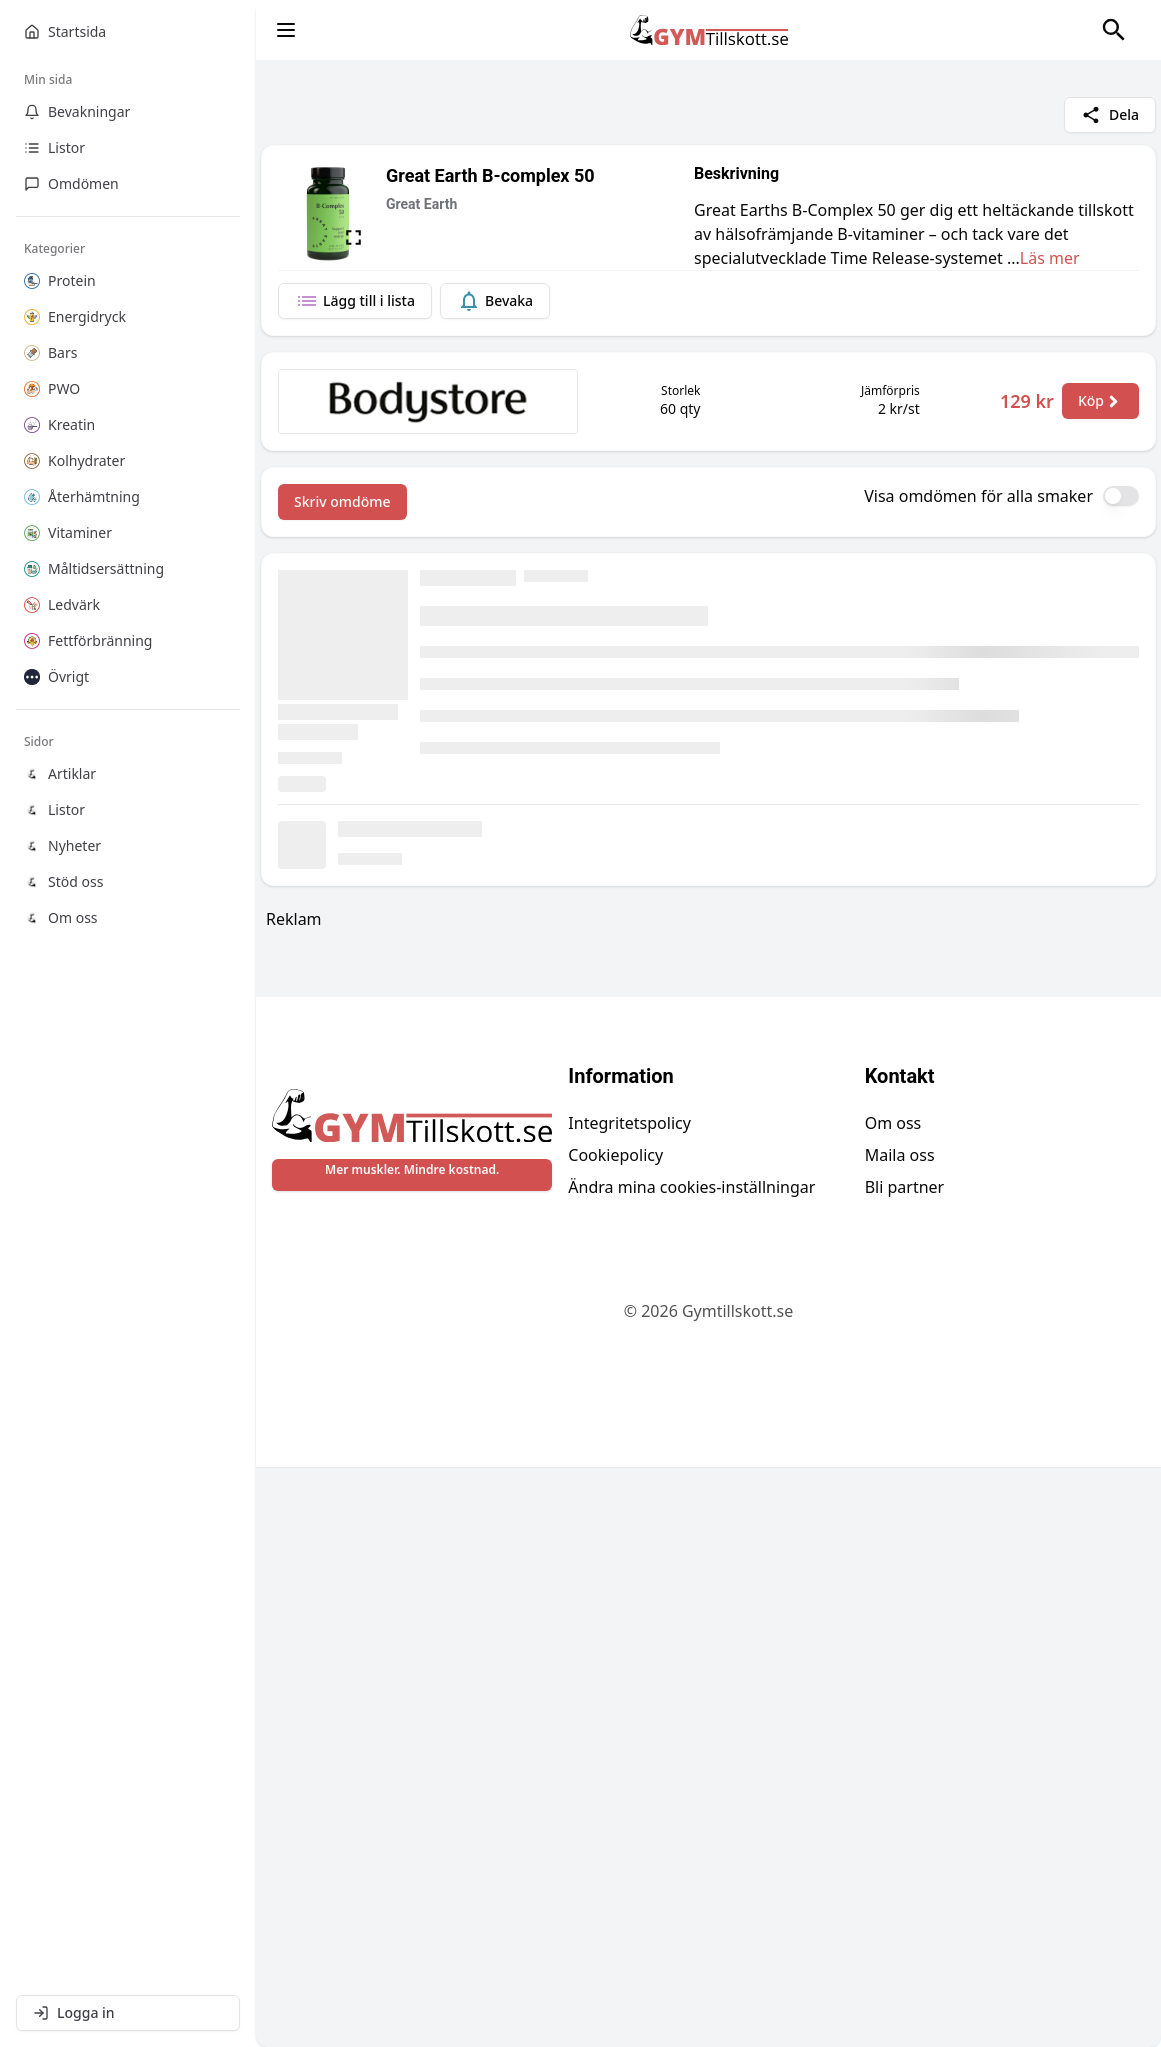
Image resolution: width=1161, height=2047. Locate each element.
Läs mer (1050, 258)
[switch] (1121, 496)
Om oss (893, 1703)
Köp (1100, 401)
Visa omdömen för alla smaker (978, 496)
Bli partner (905, 1767)
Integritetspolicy (629, 1703)
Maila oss (900, 1735)
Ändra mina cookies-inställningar (691, 1767)
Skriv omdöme (342, 501)
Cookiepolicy (615, 1735)
